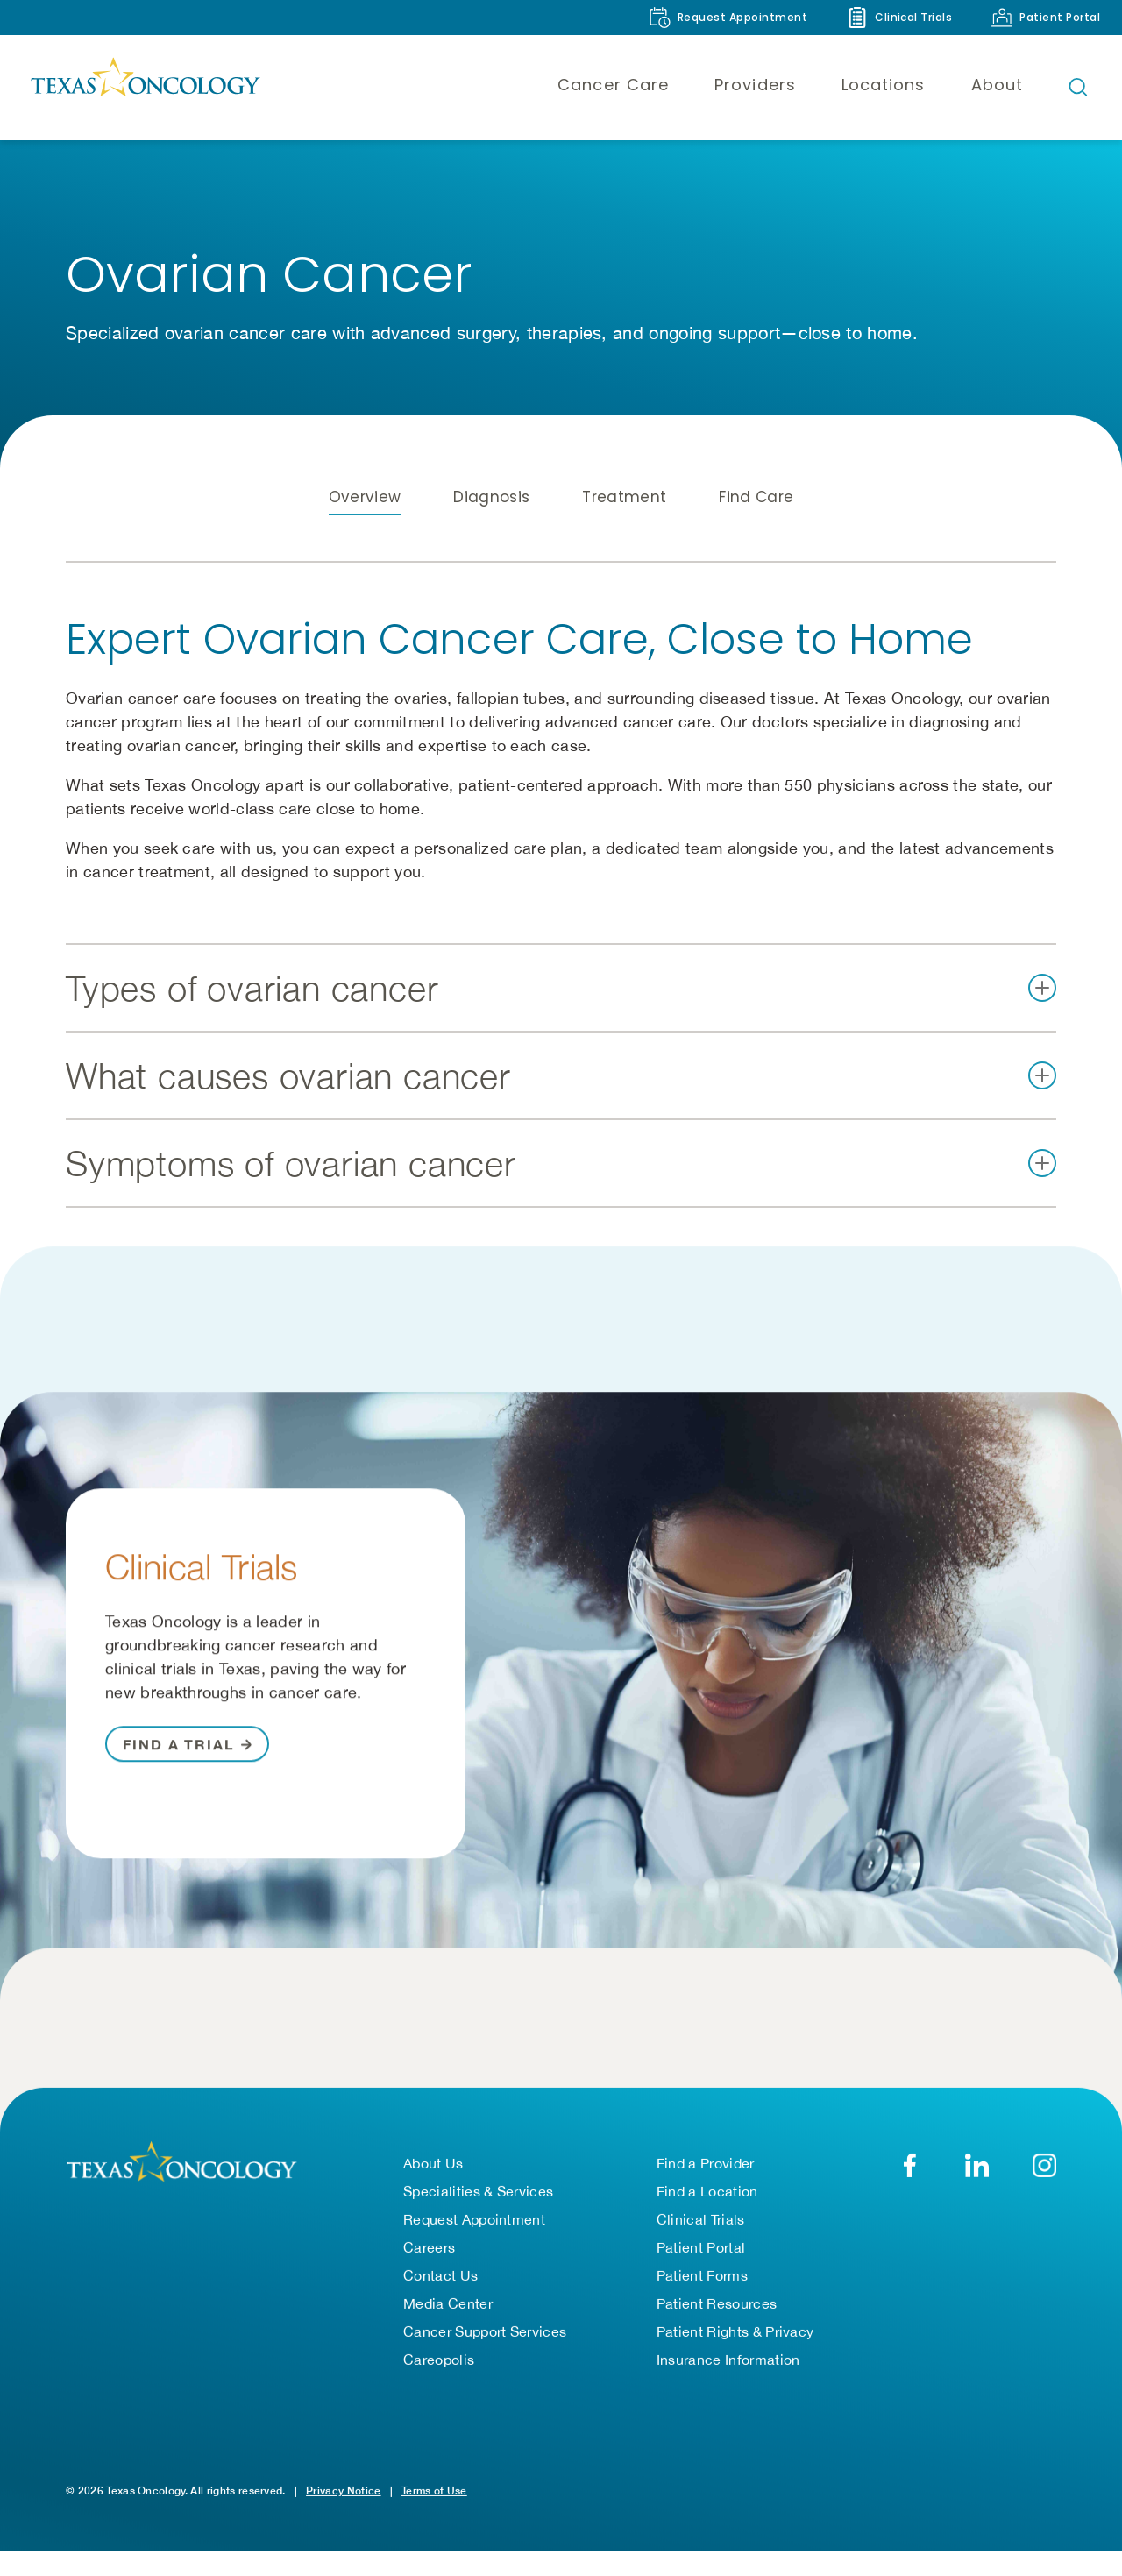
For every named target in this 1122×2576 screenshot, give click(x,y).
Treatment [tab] (624, 533)
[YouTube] (1044, 2190)
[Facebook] (909, 2190)
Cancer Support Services (484, 2356)
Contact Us (440, 2300)
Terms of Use (434, 2515)
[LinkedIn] (977, 2190)
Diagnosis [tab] (491, 533)
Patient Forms (702, 2300)
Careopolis (438, 2384)
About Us (433, 2188)
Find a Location (707, 2216)
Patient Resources (717, 2328)
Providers (755, 85)
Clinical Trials (701, 2244)
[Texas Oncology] (144, 86)
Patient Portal (701, 2272)
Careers (429, 2272)
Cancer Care (613, 85)
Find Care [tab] (756, 533)
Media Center (448, 2328)
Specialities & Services (478, 2216)
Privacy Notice (343, 2515)
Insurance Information (728, 2384)
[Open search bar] (1078, 87)
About (997, 85)
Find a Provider (706, 2188)
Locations (884, 85)
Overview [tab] (365, 533)
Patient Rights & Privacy (735, 2356)
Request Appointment (474, 2244)
